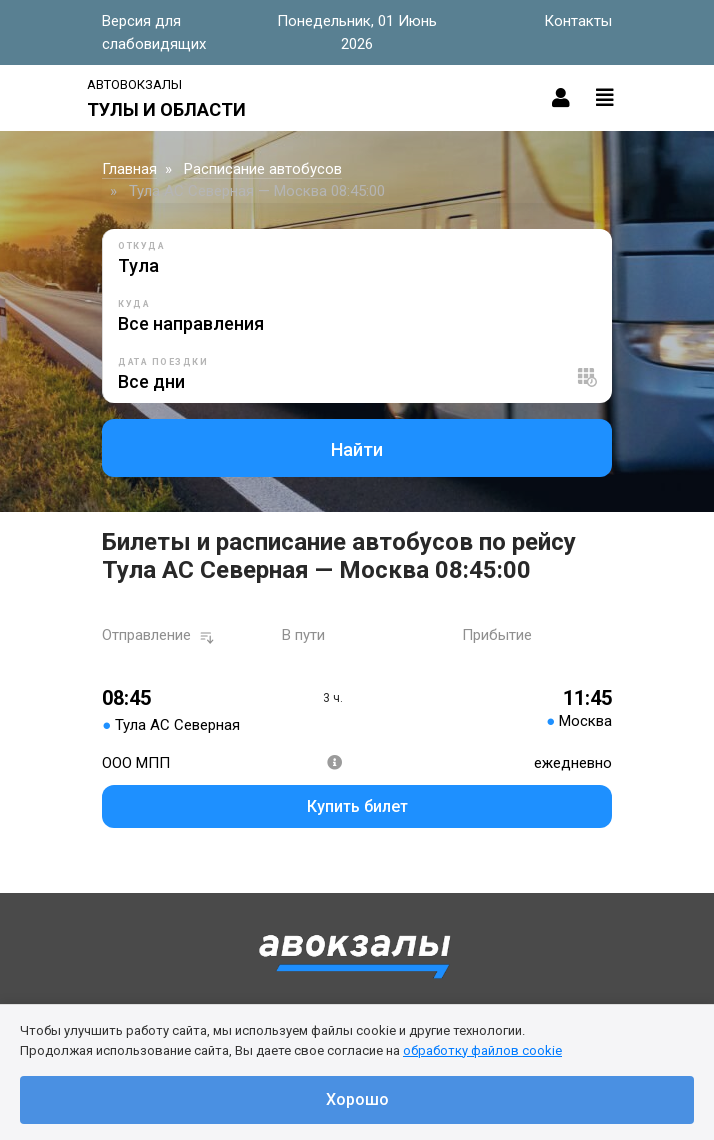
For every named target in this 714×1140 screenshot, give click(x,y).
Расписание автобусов (263, 169)
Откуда (141, 246)
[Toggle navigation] (605, 98)
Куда (134, 304)
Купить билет (357, 806)
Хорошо (357, 1099)
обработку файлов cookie (482, 1050)
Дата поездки (163, 362)
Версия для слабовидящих (154, 32)
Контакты (578, 21)
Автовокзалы (134, 84)
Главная (129, 169)
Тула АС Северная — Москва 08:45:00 (257, 191)
